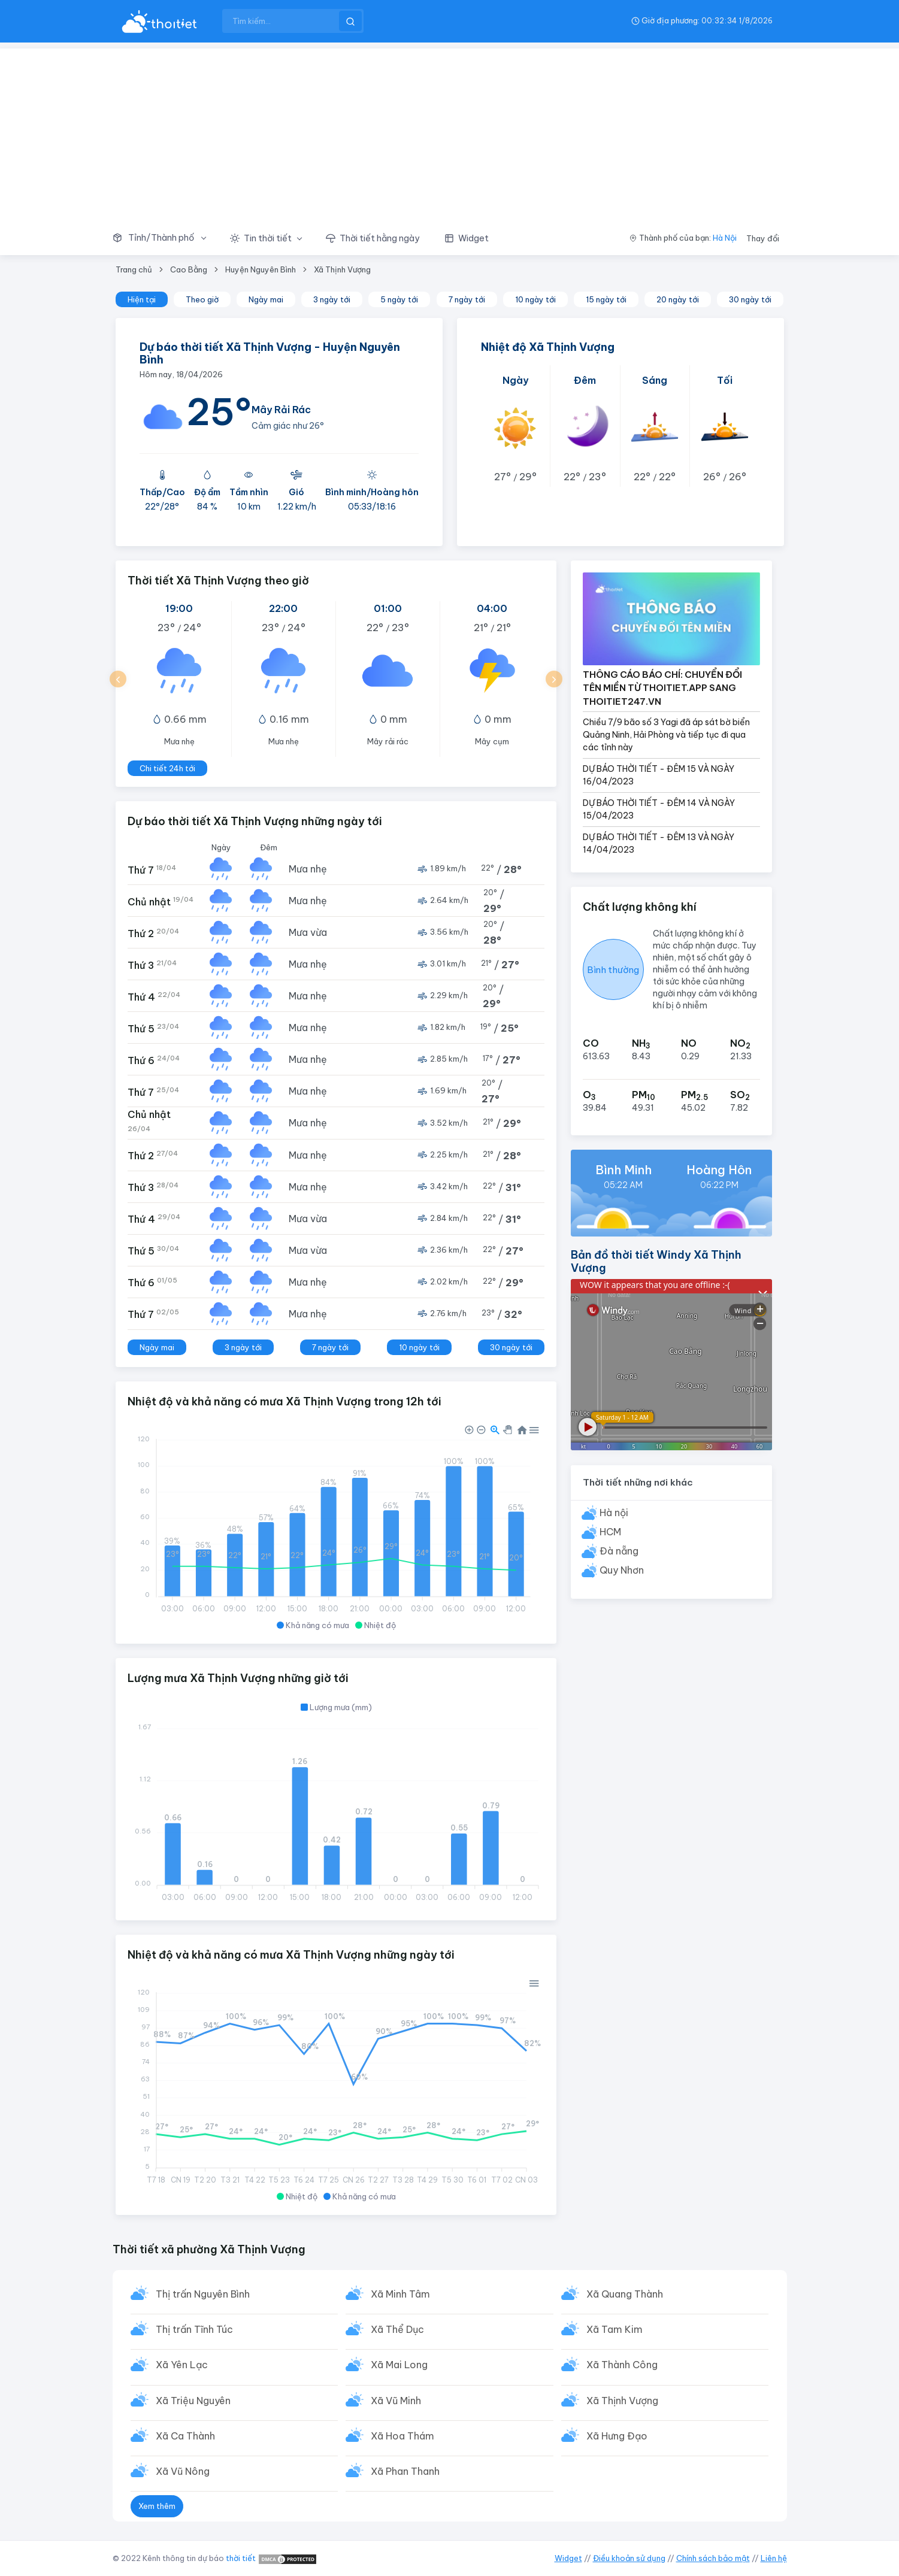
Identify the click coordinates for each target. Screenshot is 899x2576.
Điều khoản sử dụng (629, 2558)
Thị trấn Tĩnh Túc (194, 2329)
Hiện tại (142, 299)
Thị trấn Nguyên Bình (203, 2294)
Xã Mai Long (399, 2365)
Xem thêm (156, 2506)
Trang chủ (134, 269)
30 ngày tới (750, 299)
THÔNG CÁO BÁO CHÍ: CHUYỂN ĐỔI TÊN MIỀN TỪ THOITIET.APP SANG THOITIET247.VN (662, 688)
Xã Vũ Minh (396, 2401)
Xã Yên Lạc (182, 2365)
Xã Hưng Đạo (616, 2436)
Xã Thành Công (622, 2365)
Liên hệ (774, 2558)
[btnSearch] (350, 21)
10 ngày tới (535, 299)
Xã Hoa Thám (402, 2436)
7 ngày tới (467, 299)
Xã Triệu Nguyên (193, 2401)
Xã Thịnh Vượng (342, 269)
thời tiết (241, 2558)
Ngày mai (266, 299)
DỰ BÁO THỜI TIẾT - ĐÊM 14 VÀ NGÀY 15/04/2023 (659, 809)
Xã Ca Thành (185, 2436)
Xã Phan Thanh (405, 2471)
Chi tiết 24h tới (167, 768)
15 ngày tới (606, 299)
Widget (568, 2558)
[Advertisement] (450, 132)
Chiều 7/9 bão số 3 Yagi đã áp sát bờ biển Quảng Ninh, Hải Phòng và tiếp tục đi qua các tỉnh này (666, 735)
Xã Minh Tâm (400, 2294)
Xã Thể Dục (397, 2329)
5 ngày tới (399, 299)
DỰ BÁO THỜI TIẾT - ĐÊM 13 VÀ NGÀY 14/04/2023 (658, 843)
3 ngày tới (331, 299)
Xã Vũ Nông (183, 2471)
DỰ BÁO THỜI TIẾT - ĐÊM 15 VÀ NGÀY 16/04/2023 (658, 775)
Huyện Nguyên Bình (260, 269)
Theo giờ (202, 299)
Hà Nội (725, 238)
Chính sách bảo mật (713, 2558)
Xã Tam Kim (614, 2329)
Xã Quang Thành (624, 2294)
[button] (165, 238)
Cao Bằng (188, 269)
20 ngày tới (677, 299)
